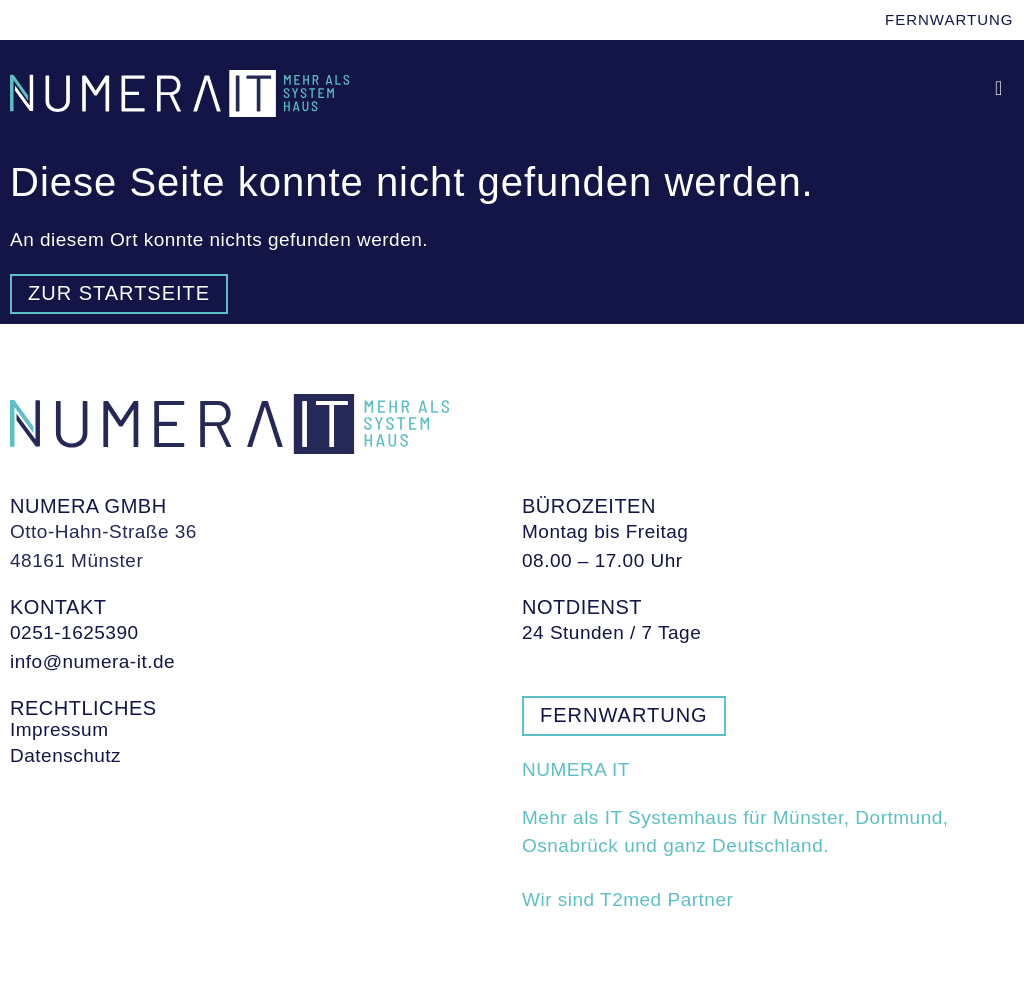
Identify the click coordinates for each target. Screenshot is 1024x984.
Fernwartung (949, 19)
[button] (999, 88)
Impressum (59, 730)
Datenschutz (65, 756)
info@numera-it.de (92, 661)
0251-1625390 (74, 632)
